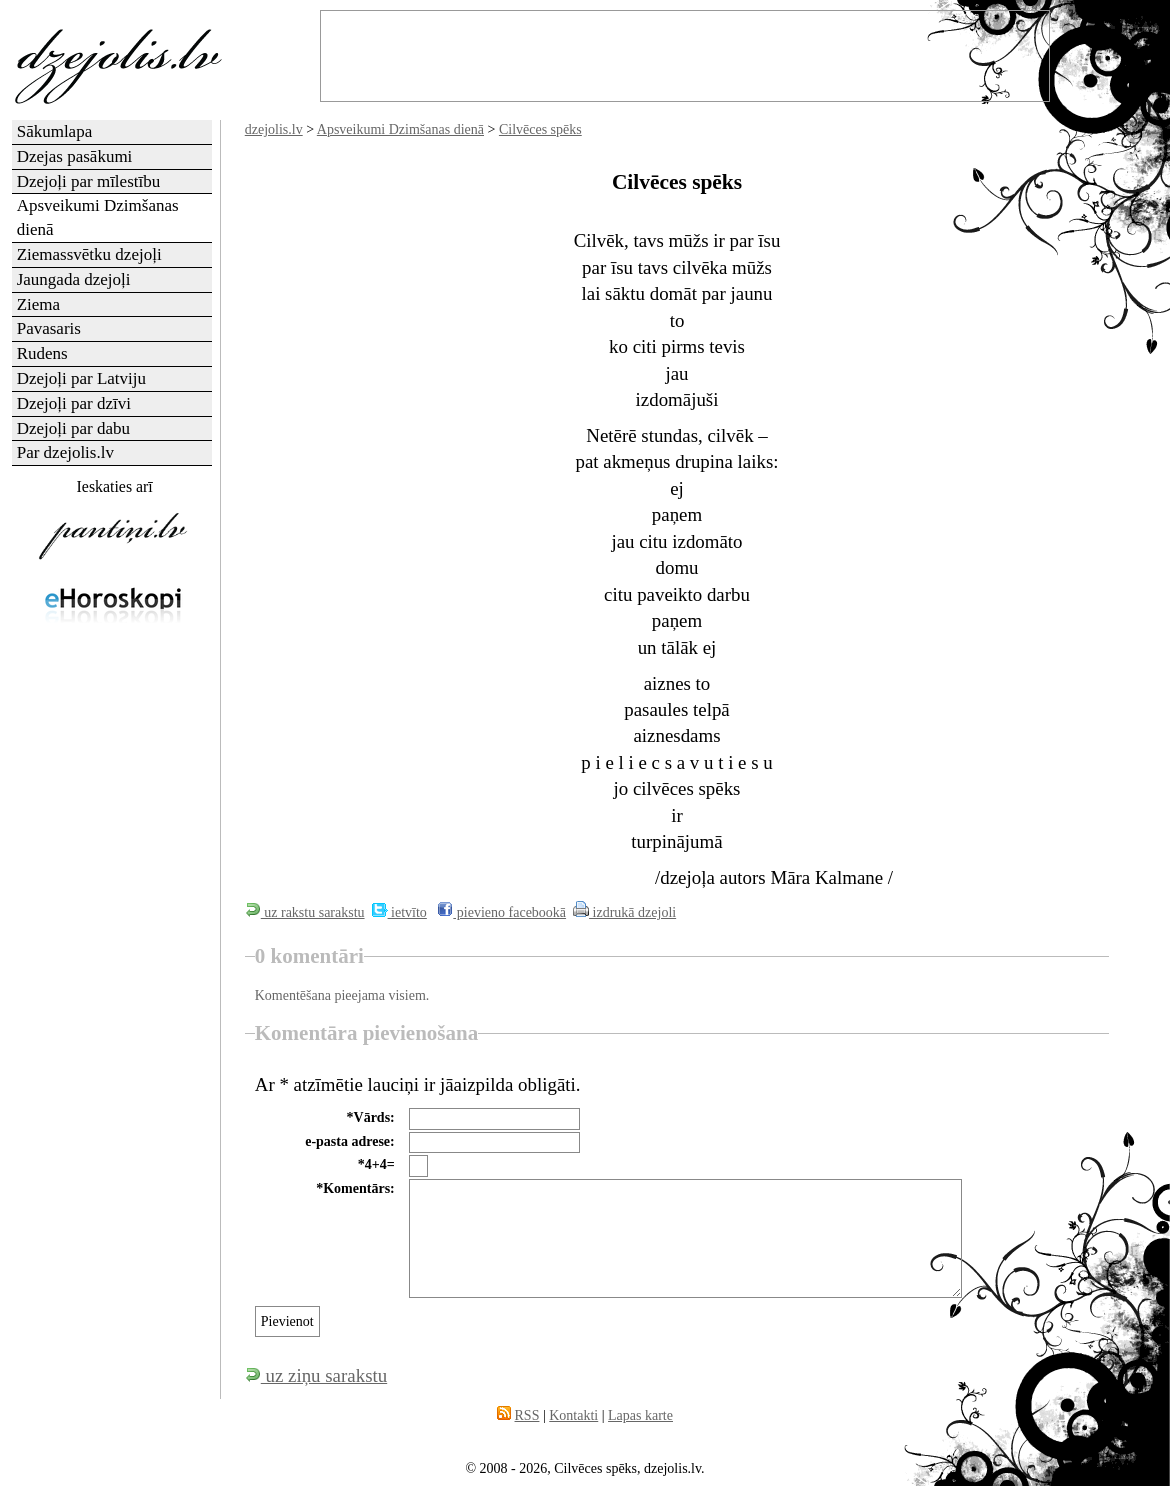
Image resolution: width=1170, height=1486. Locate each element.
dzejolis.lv (274, 129)
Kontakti (573, 1415)
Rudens (42, 353)
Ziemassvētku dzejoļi (89, 254)
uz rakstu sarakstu (305, 912)
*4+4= (376, 1164)
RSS (527, 1415)
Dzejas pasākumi (75, 156)
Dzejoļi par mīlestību (89, 181)
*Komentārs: (355, 1188)
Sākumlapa (55, 131)
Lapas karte (640, 1415)
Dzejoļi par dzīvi (74, 403)
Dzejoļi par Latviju (81, 378)
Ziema (38, 304)
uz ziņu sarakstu (316, 1375)
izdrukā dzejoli (624, 912)
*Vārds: (371, 1117)
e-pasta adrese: (350, 1141)
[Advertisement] (113, 954)
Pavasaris (49, 328)
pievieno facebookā (501, 912)
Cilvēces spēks (540, 129)
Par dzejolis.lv (65, 452)
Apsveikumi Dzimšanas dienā (400, 129)
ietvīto (399, 912)
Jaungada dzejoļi (74, 279)
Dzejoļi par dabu (73, 428)
